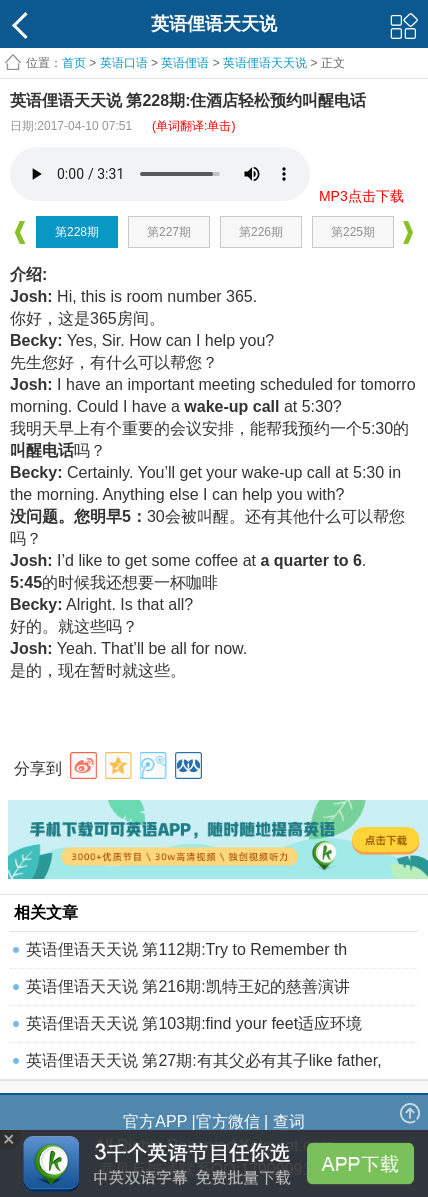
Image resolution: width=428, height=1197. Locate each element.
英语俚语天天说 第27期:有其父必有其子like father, (204, 1060)
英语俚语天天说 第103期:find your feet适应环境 (194, 1023)
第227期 (169, 232)
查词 (289, 1121)
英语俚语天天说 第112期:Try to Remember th (186, 949)
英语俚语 (185, 63)
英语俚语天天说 (266, 63)
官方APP (155, 1121)
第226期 (261, 232)
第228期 (77, 232)
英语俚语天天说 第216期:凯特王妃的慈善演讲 (188, 986)
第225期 (353, 232)
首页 (74, 63)
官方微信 (228, 1121)
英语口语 (124, 63)
